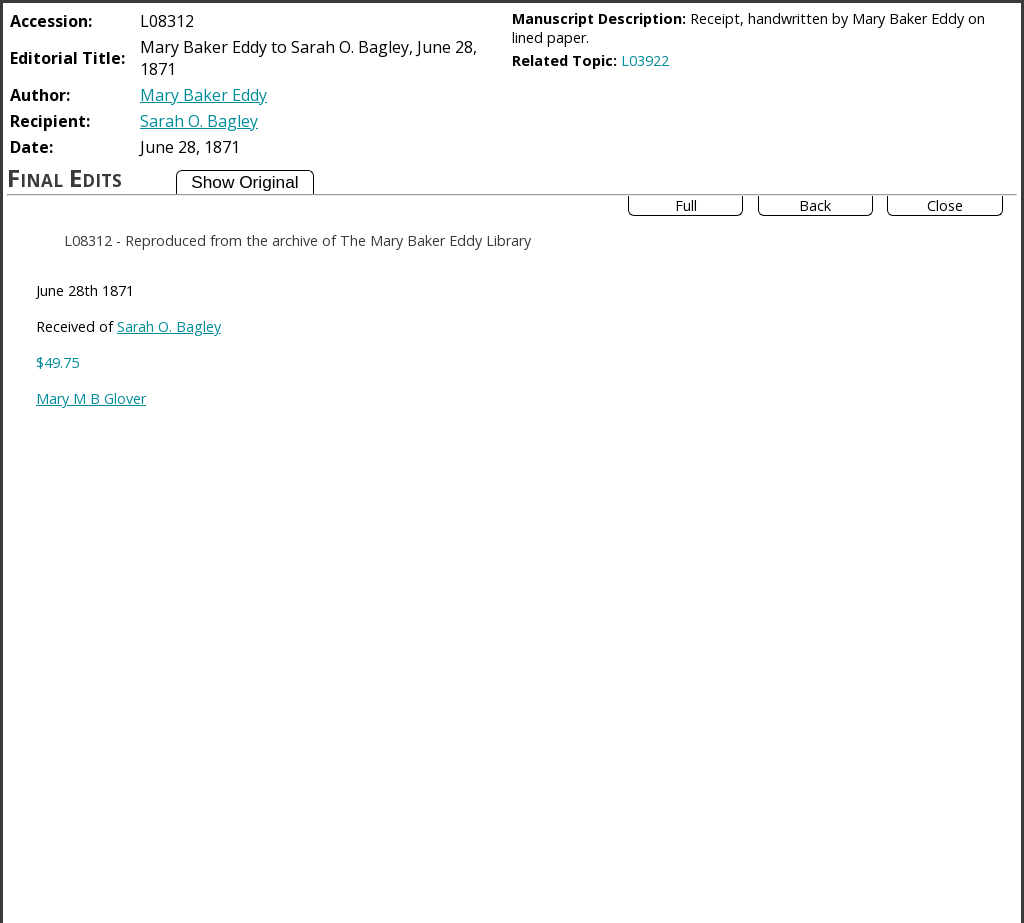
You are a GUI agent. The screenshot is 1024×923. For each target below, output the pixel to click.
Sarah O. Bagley (199, 121)
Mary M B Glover (91, 398)
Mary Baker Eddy (203, 95)
